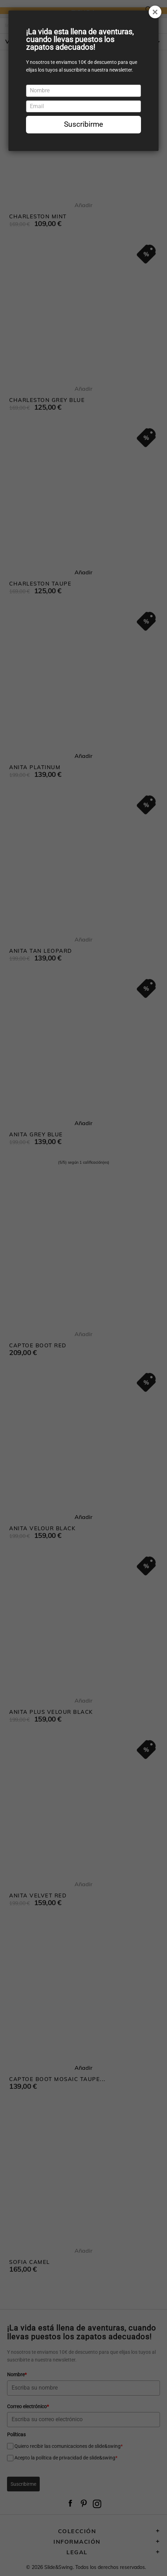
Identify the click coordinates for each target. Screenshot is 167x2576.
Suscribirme (83, 124)
